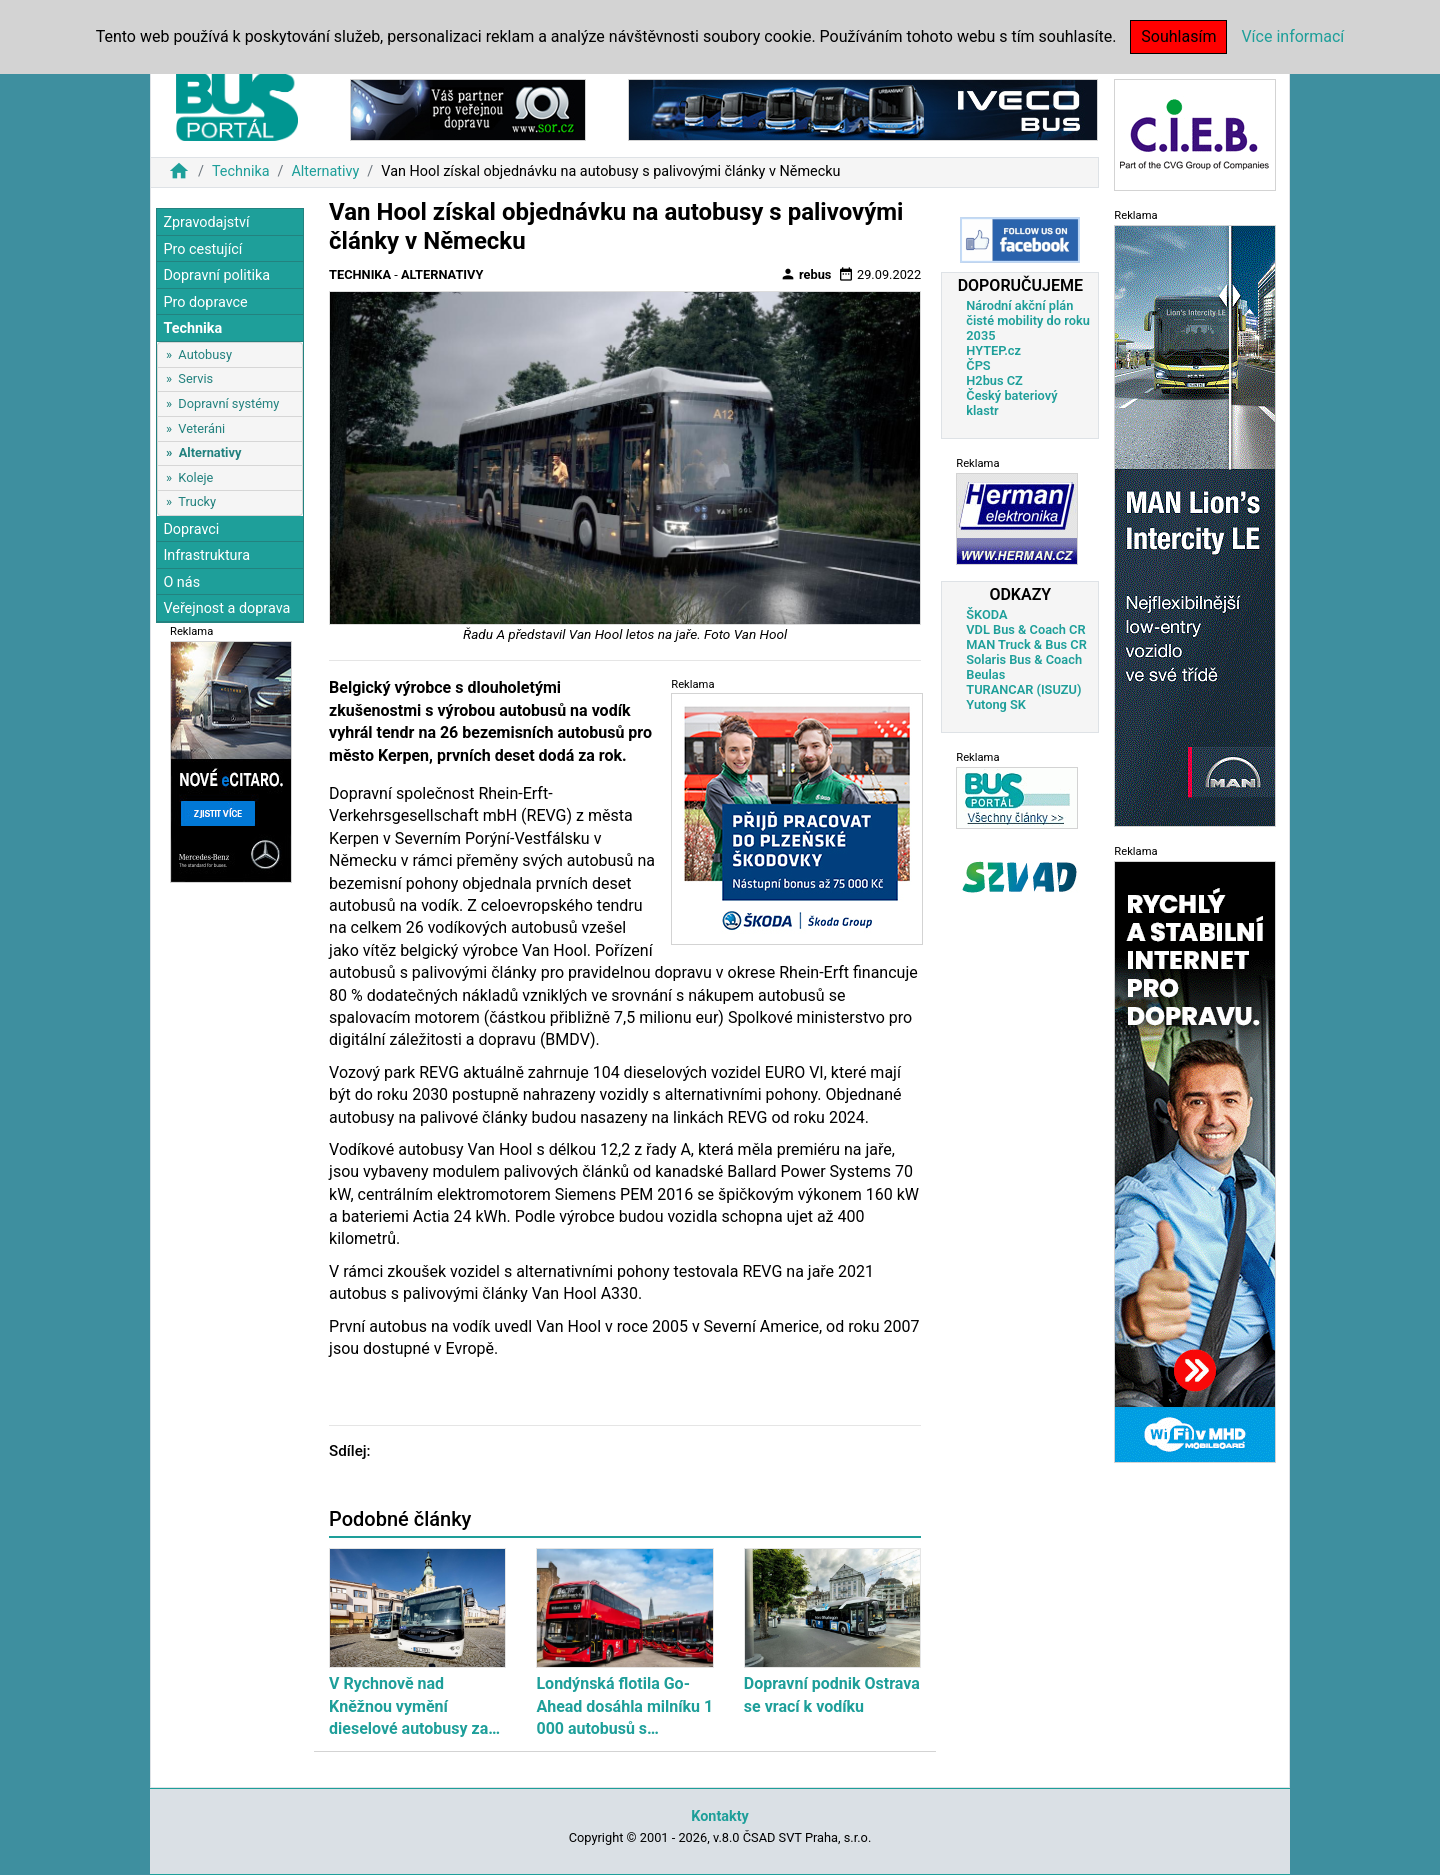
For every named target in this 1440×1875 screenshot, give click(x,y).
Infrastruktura (206, 555)
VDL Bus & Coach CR (1025, 629)
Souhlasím (1178, 36)
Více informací (1292, 36)
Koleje (195, 477)
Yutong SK (996, 704)
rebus (806, 274)
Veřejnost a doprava (226, 608)
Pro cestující (202, 249)
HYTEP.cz (993, 350)
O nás (181, 582)
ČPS (978, 365)
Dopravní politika (216, 275)
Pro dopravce (205, 302)
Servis (195, 378)
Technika (241, 171)
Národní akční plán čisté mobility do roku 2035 (1028, 320)
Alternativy (325, 171)
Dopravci (191, 529)
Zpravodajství (206, 222)
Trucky (197, 501)
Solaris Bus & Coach (1024, 659)
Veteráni (201, 428)
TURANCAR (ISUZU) (1023, 689)
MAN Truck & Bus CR (1026, 644)
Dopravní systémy (228, 403)
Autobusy (205, 354)
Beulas (985, 674)
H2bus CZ (994, 380)
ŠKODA (986, 614)
